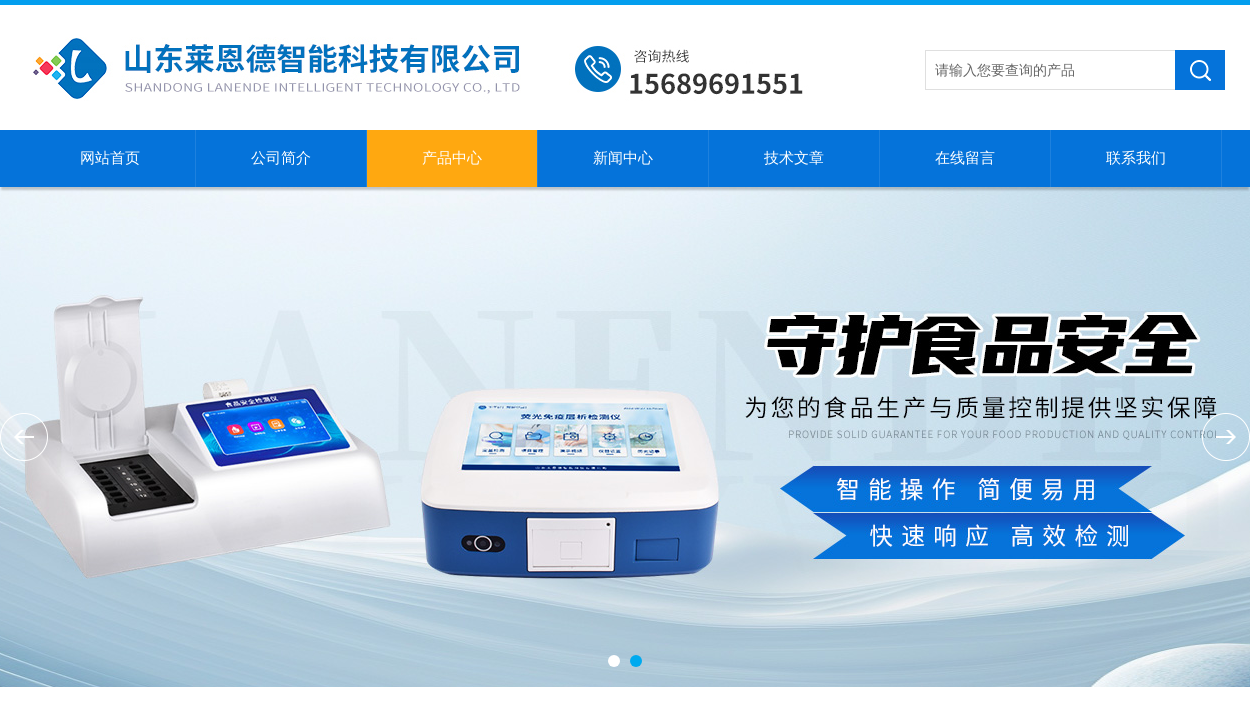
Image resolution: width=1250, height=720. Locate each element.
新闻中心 (623, 158)
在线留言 (965, 158)
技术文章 (794, 158)
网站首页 (110, 158)
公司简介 (281, 158)
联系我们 (1136, 158)
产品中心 (452, 158)
